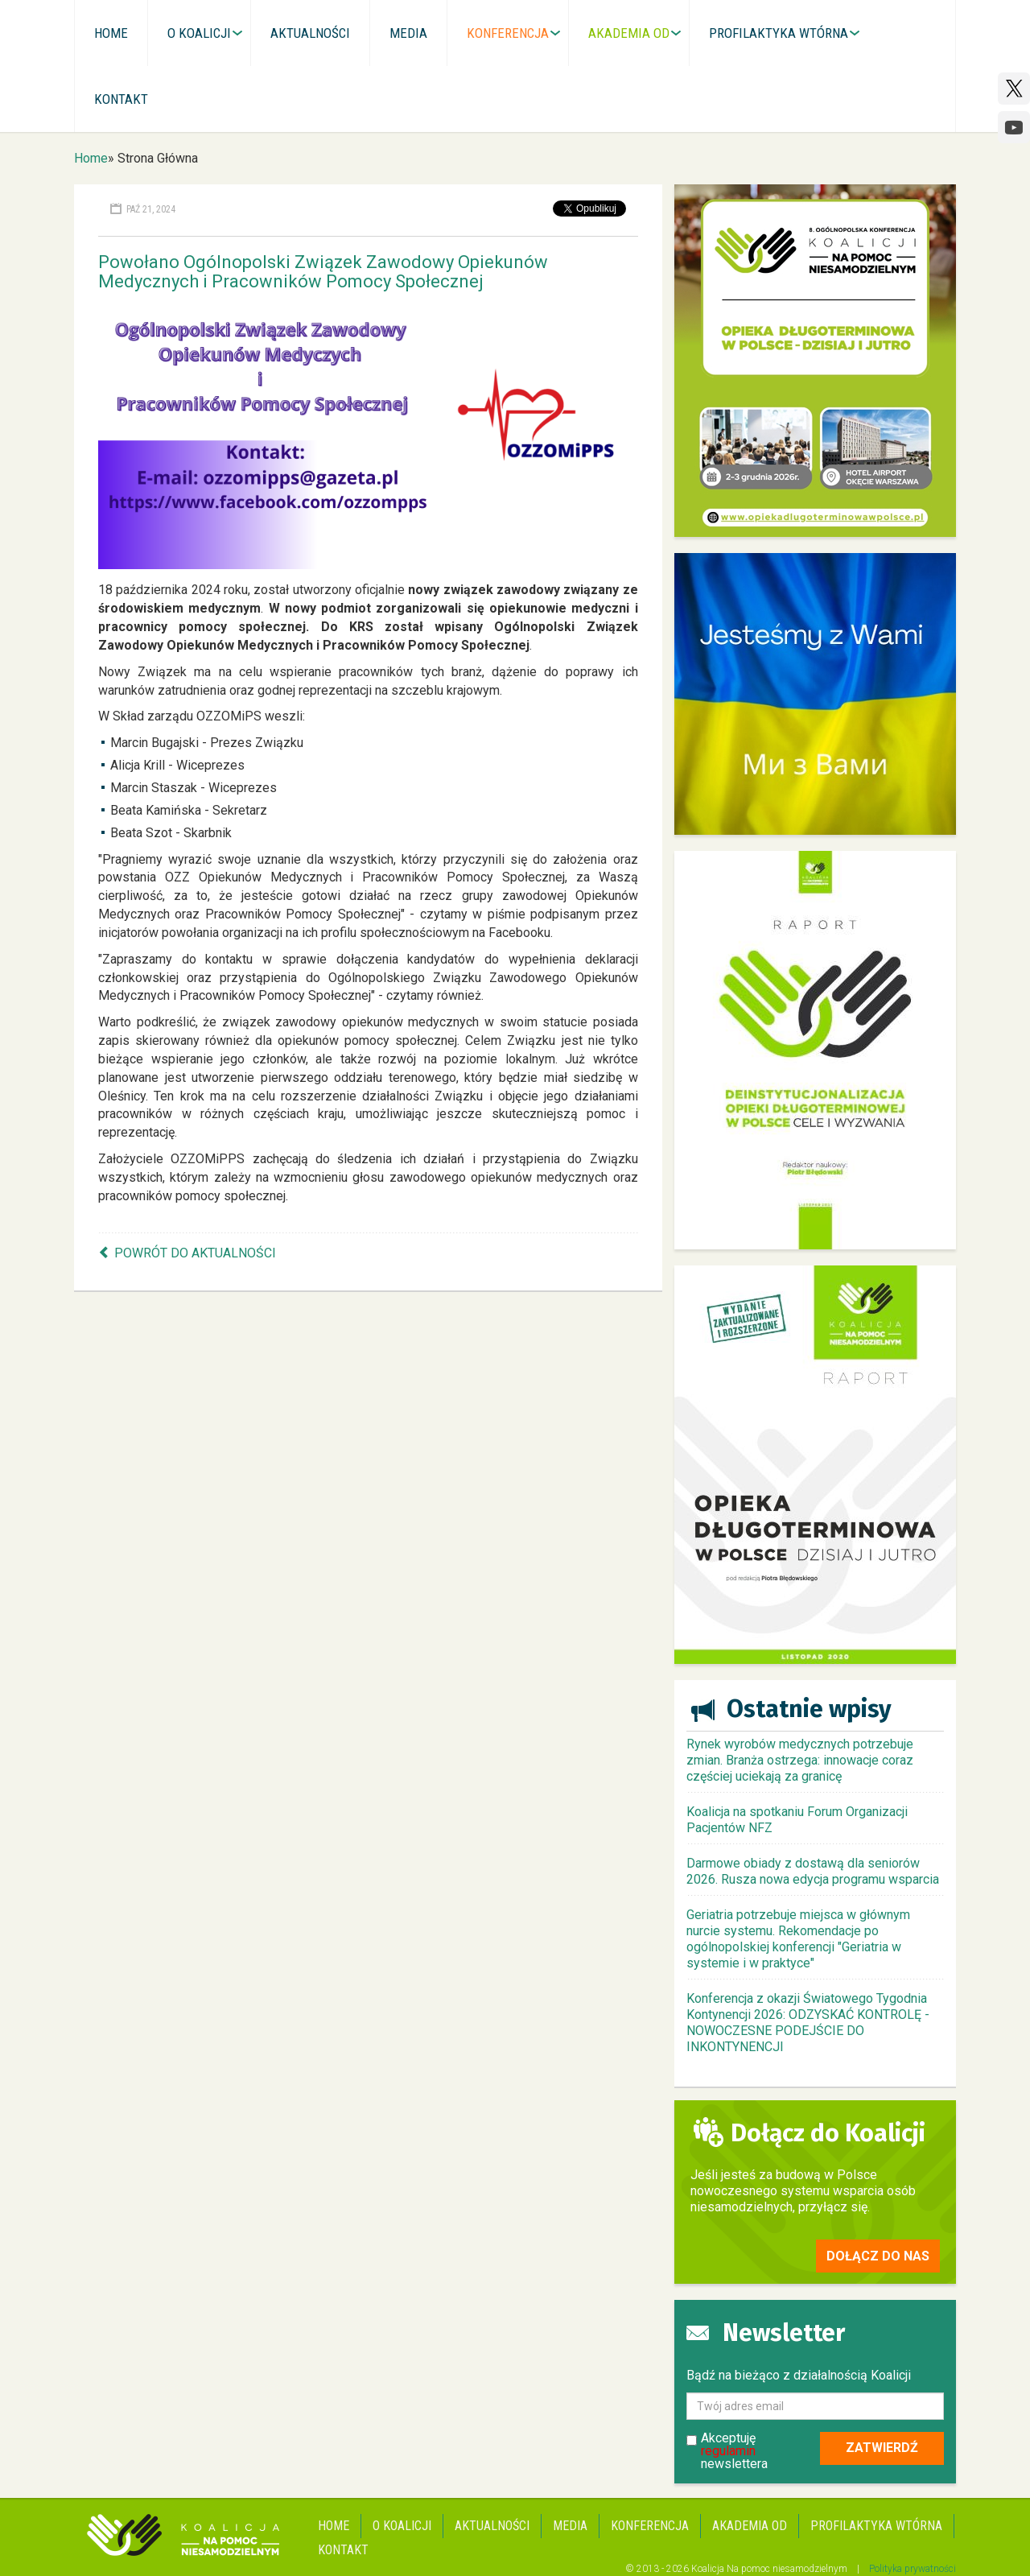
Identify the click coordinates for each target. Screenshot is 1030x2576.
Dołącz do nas (877, 2256)
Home (91, 158)
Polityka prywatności (912, 2568)
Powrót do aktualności (195, 1253)
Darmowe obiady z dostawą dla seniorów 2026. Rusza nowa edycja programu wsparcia (812, 1871)
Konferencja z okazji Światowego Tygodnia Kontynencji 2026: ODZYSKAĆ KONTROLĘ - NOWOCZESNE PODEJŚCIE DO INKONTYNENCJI (807, 2022)
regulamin (728, 2450)
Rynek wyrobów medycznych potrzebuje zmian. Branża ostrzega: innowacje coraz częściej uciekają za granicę (799, 1760)
